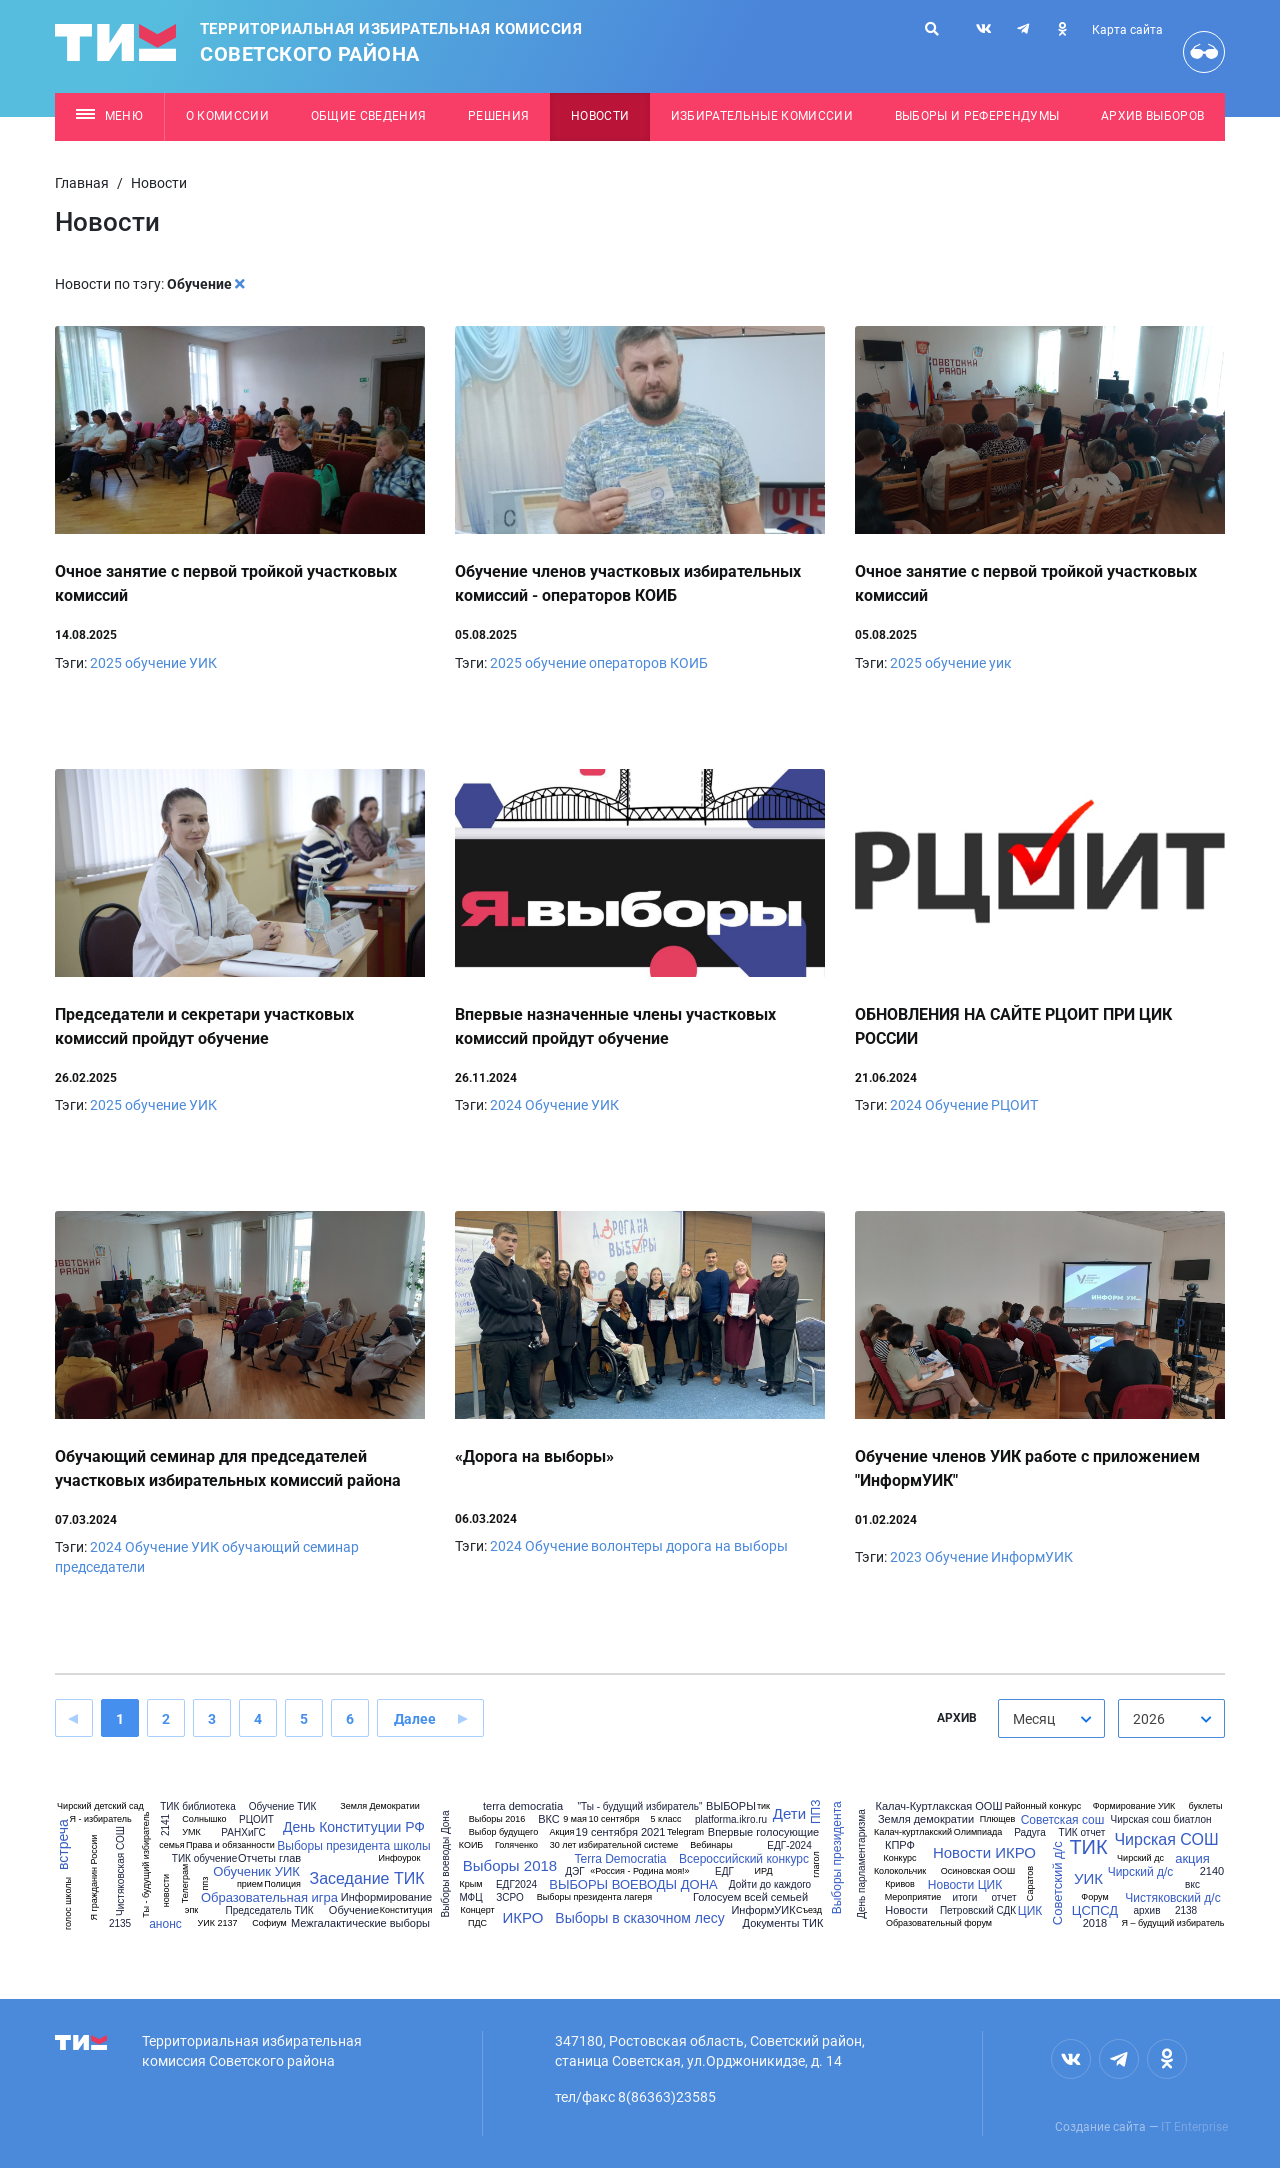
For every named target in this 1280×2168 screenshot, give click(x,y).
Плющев (998, 1819)
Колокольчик (900, 1871)
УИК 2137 (218, 1923)
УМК (191, 1832)
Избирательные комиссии (762, 116)
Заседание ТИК (366, 1879)
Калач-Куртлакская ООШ (938, 1806)
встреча (63, 1844)
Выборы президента (836, 1857)
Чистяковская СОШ (121, 1871)
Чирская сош (1141, 1820)
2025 (106, 663)
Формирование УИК (1134, 1806)
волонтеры (627, 1546)
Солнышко (204, 1819)
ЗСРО (509, 1898)
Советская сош (1063, 1820)
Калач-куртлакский (913, 1832)
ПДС (477, 1923)
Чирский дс (1140, 1858)
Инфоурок (399, 1858)
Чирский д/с (1141, 1872)
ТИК (1088, 1847)
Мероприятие (913, 1897)
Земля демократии (926, 1819)
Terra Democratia (620, 1859)
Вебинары (711, 1845)
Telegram (685, 1832)
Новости (600, 116)
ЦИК (1030, 1911)
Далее (415, 1719)
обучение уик (968, 663)
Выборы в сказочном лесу (639, 1918)
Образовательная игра (269, 1897)
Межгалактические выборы (360, 1923)
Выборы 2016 (497, 1819)
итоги (965, 1898)
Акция (562, 1832)
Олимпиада (978, 1832)
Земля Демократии (379, 1806)
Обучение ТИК (283, 1807)
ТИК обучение (204, 1859)
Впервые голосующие (763, 1832)
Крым (471, 1884)
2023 (906, 1557)
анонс (165, 1924)
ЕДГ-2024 (789, 1846)
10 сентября (614, 1819)
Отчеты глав (269, 1858)
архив (1147, 1911)
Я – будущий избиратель (1172, 1923)
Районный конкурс (1043, 1806)
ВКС (549, 1819)
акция (1192, 1858)
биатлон (1192, 1820)
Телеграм (185, 1883)
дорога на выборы (727, 1546)
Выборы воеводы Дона (446, 1864)
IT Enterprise (1194, 2127)
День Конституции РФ (354, 1827)
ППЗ (817, 1812)
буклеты (1205, 1806)
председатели (100, 1567)
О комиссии (227, 116)
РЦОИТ (1014, 1105)
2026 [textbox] (1149, 1719)
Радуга (1030, 1833)
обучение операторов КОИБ (616, 663)
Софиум (269, 1923)
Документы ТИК (783, 1923)
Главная (82, 183)
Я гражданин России (94, 1877)
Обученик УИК (256, 1871)
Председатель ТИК (269, 1911)
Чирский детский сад (100, 1806)
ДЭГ (574, 1872)
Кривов (900, 1884)
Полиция (282, 1884)
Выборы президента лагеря (594, 1897)
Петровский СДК (978, 1911)
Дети (789, 1813)
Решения (498, 116)
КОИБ (471, 1845)
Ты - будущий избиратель (146, 1864)
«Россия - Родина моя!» (639, 1871)
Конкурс (899, 1858)
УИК (605, 1105)
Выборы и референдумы (977, 116)
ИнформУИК (1032, 1557)
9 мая (575, 1819)
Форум (1094, 1897)
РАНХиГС (243, 1833)
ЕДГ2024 (516, 1885)
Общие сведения (369, 116)
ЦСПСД (1095, 1910)
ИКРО (523, 1917)
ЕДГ (724, 1872)
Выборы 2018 (510, 1865)
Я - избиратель (100, 1819)
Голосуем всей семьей (750, 1897)
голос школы (68, 1903)
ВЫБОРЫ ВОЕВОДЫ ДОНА (633, 1884)
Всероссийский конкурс (744, 1859)
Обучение (556, 1105)
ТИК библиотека (197, 1807)
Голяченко (516, 1845)
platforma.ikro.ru (731, 1820)
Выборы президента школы (353, 1846)
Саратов (1030, 1883)
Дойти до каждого (770, 1885)
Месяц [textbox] (1034, 1719)
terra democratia (523, 1806)
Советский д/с (1057, 1884)
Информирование (386, 1897)
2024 (506, 1105)
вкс (1192, 1885)
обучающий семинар (290, 1547)
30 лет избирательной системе (614, 1845)
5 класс (666, 1819)
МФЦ (470, 1898)
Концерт (477, 1910)
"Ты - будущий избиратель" (639, 1807)
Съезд (809, 1910)
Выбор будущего (503, 1832)
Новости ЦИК (965, 1885)
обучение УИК (171, 663)
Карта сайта (1127, 30)
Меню (109, 116)
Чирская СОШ (1166, 1840)
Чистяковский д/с (1172, 1898)
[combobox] (1051, 1718)
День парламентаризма (862, 1864)
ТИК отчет (1082, 1833)
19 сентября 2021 (621, 1832)
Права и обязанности (230, 1845)
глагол (816, 1864)
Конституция (406, 1910)
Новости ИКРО (984, 1852)
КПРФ (900, 1845)
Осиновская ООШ (978, 1871)
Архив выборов (1152, 116)
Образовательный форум (939, 1923)
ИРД (764, 1871)
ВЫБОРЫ (731, 1806)
